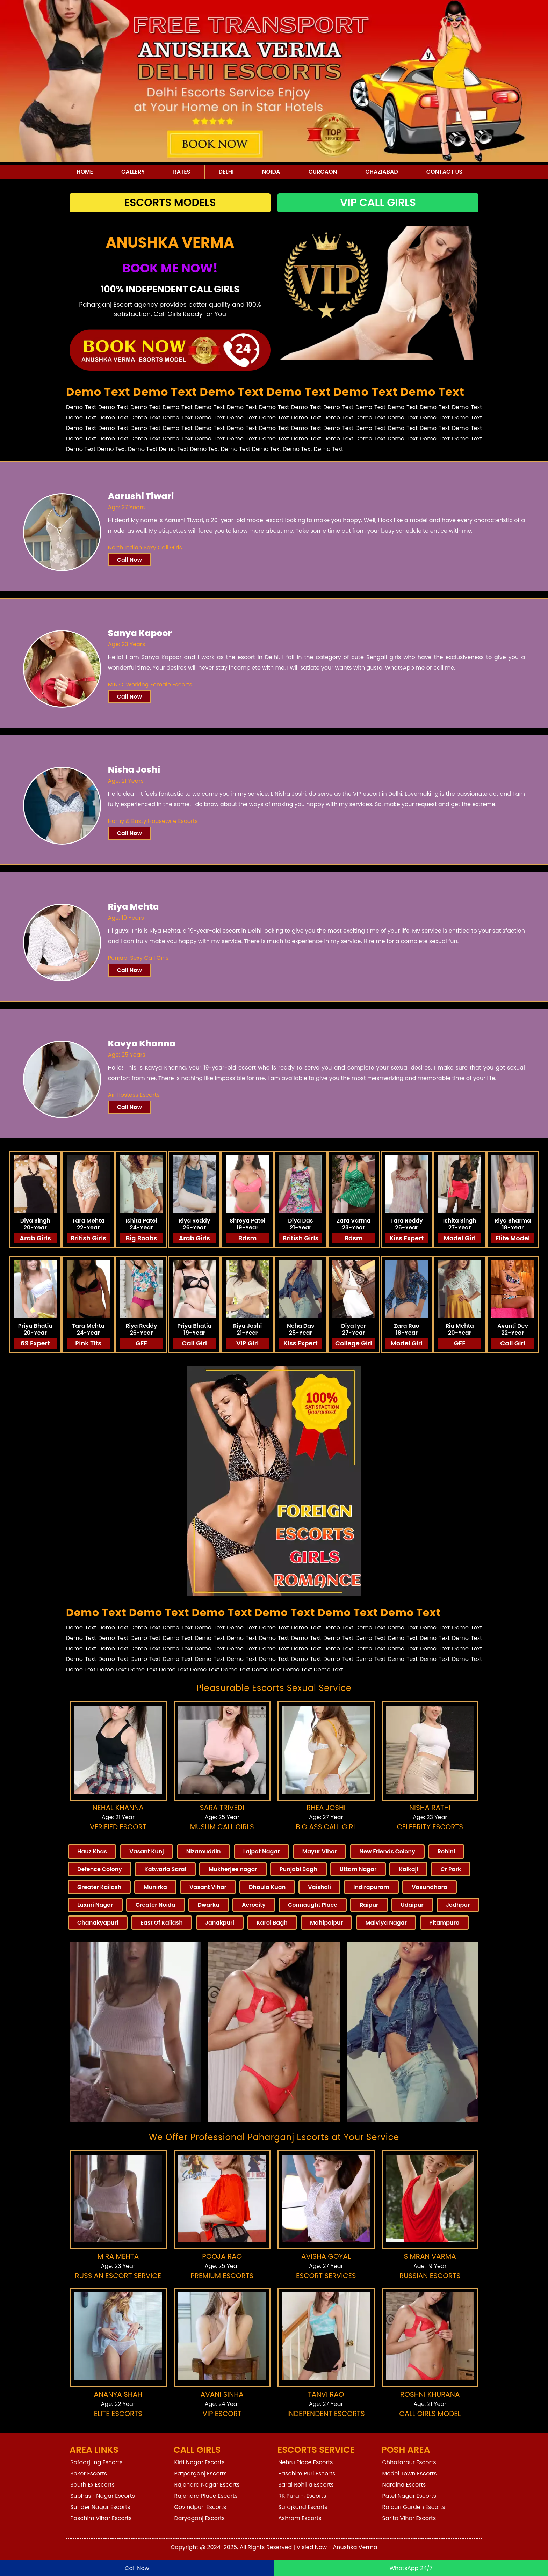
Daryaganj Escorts (199, 2518)
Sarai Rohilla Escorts (306, 2485)
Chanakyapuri (97, 1923)
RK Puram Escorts (302, 2496)
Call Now (129, 560)
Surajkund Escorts (302, 2507)
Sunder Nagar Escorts (100, 2507)
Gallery (133, 172)
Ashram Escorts (300, 2518)
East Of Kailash (161, 1923)
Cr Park (450, 1869)
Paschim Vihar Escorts (101, 2518)
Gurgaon (322, 172)
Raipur (369, 1905)
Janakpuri (219, 1923)
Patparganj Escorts (200, 2473)
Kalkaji (408, 1869)
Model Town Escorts (409, 2473)
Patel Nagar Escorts (409, 2496)
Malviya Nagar (386, 1923)
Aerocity (254, 1905)
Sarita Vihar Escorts (409, 2518)
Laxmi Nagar (95, 1905)
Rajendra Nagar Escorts (207, 2485)
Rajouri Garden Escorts (413, 2507)
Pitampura (444, 1923)
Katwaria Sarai (165, 1869)
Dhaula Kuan (267, 1887)
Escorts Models (170, 202)
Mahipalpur (326, 1923)
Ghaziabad (381, 172)
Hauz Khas (92, 1851)
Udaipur (412, 1905)
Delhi (226, 172)
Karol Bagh (272, 1923)
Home (85, 172)
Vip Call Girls (378, 202)
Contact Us (444, 172)
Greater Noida (155, 1905)
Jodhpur (458, 1905)
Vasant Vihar (207, 1887)
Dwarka (208, 1905)
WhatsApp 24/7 (410, 2568)
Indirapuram (371, 1887)
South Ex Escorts (92, 2485)
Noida (271, 172)
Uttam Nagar (358, 1869)
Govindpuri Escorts (200, 2507)
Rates (181, 172)
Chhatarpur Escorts (409, 2462)
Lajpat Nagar (261, 1851)
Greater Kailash (99, 1887)
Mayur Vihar (319, 1851)
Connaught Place (312, 1905)
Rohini (446, 1851)
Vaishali (319, 1887)
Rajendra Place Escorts (206, 2496)
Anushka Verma (355, 2547)
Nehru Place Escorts (305, 2462)
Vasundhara (429, 1887)
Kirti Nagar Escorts (199, 2462)
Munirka (155, 1887)
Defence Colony (99, 1869)
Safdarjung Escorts (96, 2462)
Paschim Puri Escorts (306, 2473)
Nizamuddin (203, 1851)
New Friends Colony (387, 1851)
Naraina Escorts (404, 2485)
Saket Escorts (88, 2473)
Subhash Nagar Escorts (102, 2496)
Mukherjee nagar (233, 1869)
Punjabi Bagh (298, 1869)
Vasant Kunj (146, 1851)
